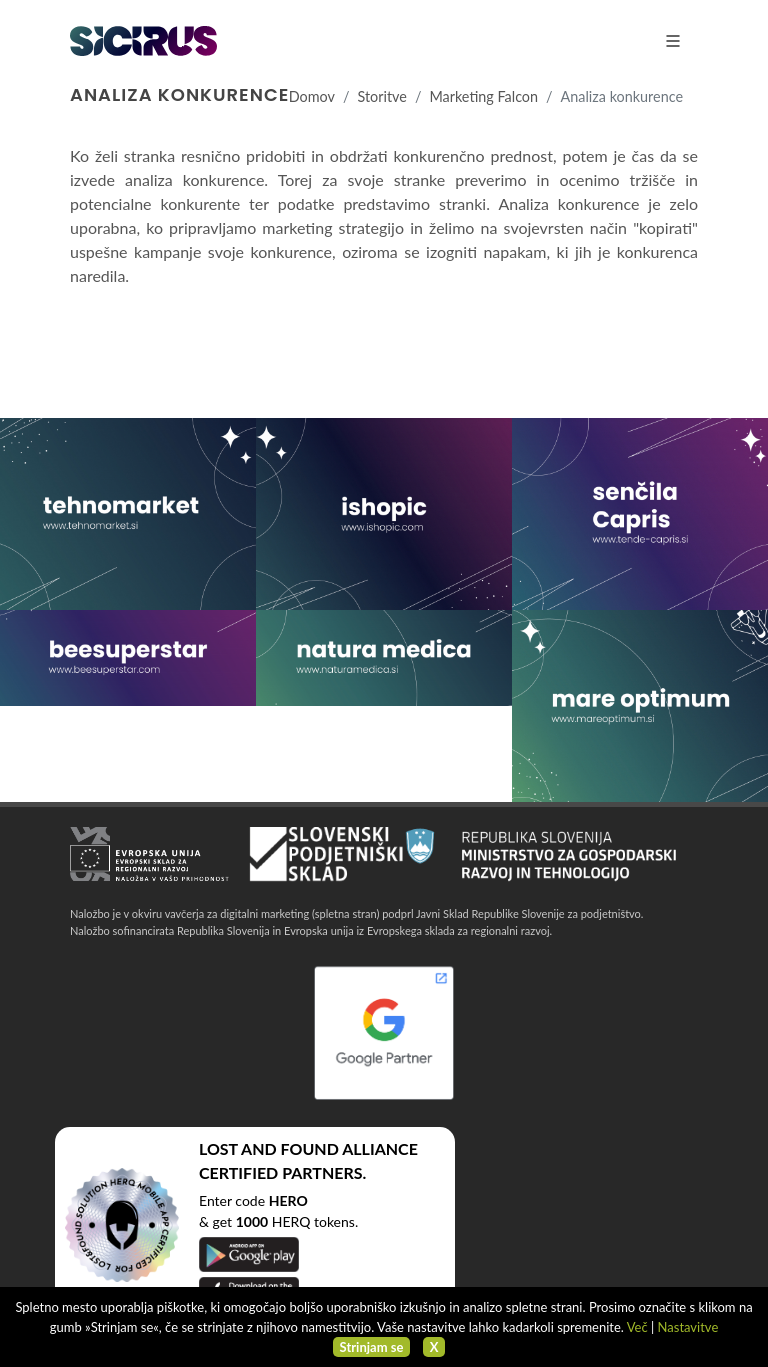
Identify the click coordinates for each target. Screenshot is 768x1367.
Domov (312, 96)
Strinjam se (372, 1347)
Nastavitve (688, 1327)
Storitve (381, 96)
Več (637, 1327)
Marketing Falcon (483, 96)
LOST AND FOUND (269, 1148)
